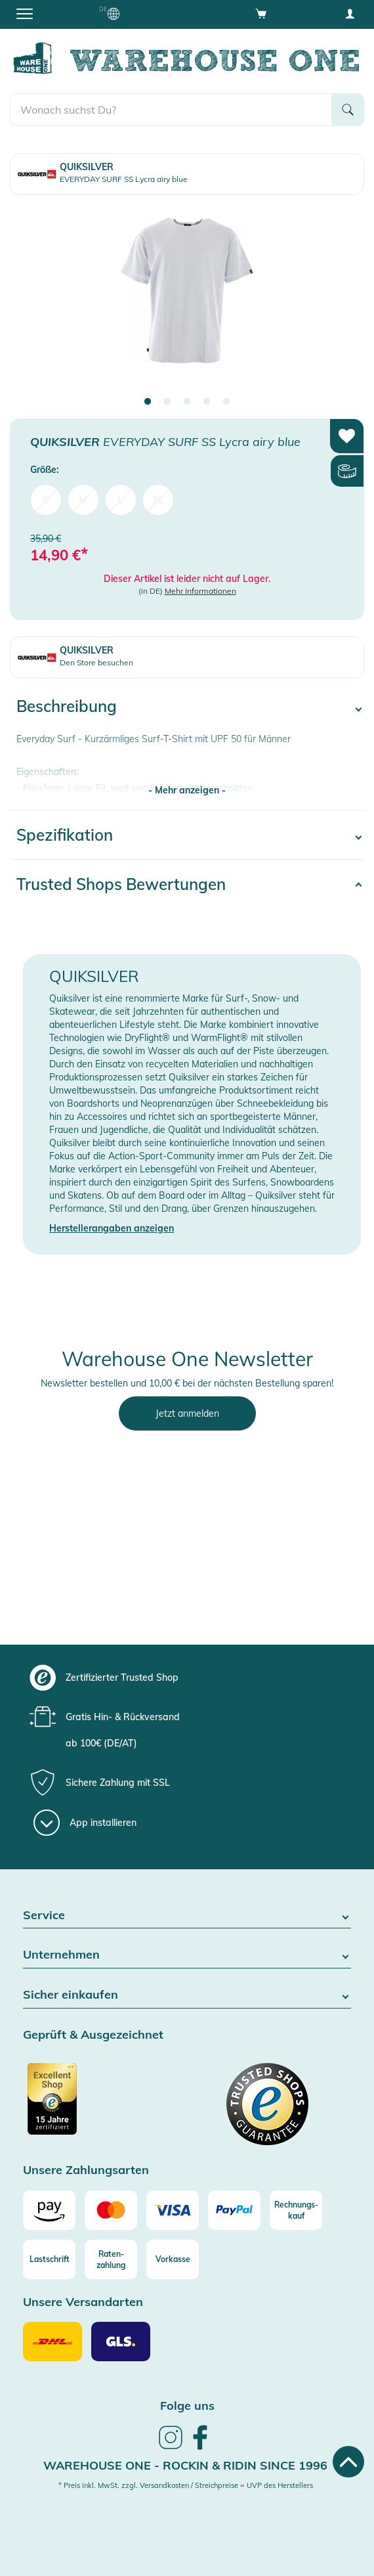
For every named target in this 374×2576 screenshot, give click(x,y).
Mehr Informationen (200, 591)
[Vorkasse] (172, 2259)
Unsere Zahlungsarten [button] (86, 2170)
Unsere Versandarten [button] (83, 2302)
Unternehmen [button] (187, 1955)
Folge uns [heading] (187, 2405)
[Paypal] (234, 2210)
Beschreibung (66, 706)
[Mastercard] (111, 2210)
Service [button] (187, 1915)
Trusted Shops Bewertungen (121, 884)
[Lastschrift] (49, 2259)
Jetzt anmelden (187, 1413)
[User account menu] (349, 13)
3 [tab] (187, 402)
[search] (171, 109)
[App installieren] (85, 1822)
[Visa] (172, 2210)
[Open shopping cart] (261, 13)
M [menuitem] (83, 500)
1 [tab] (147, 402)
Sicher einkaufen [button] (187, 1995)
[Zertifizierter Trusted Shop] (103, 2105)
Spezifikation (64, 835)
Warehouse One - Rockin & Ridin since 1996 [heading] (185, 2465)
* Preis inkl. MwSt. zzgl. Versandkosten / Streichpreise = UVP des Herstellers (185, 2485)
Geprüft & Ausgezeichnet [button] (93, 2035)
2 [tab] (167, 402)
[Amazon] (49, 2210)
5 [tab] (226, 402)
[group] (185, 1677)
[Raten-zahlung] (111, 2259)
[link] (170, 2447)
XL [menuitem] (158, 500)
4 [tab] (206, 402)
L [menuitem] (120, 500)
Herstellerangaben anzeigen (111, 1228)
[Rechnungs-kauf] (296, 2210)
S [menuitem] (46, 500)
